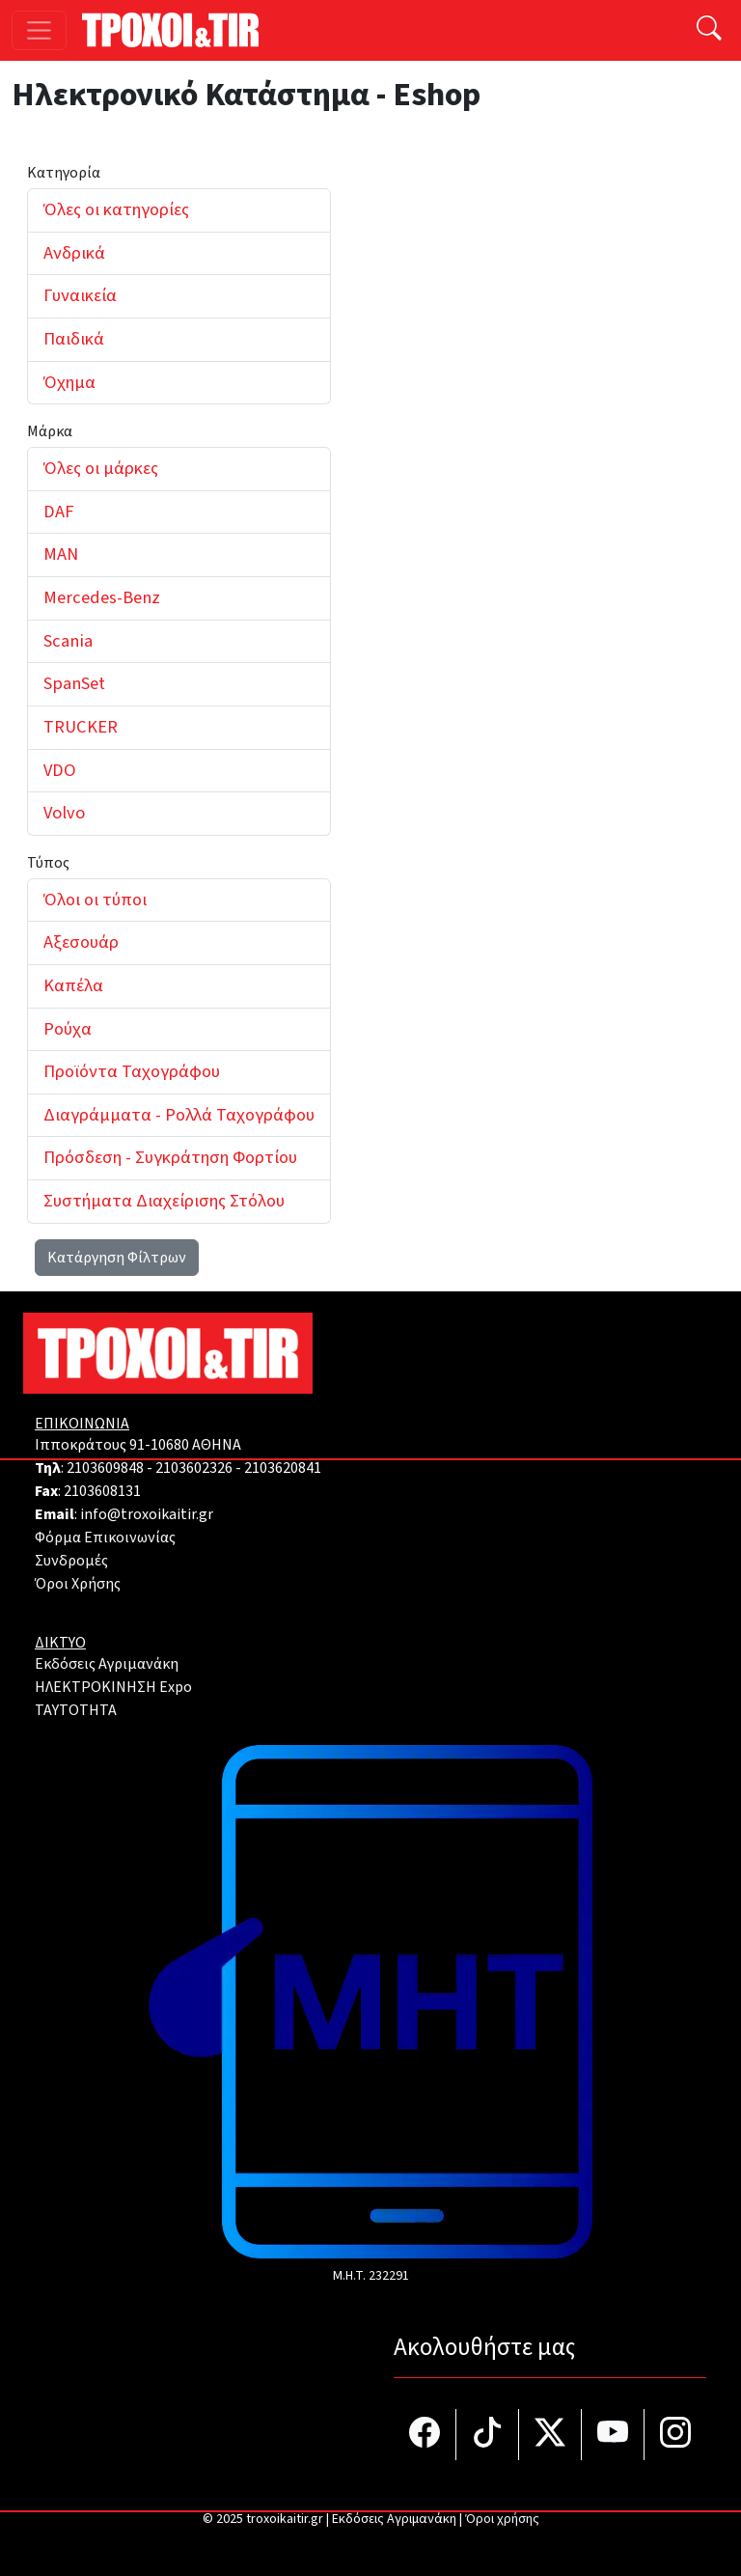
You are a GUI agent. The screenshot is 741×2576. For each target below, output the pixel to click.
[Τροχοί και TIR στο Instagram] (675, 2434)
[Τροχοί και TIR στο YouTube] (613, 2434)
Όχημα (69, 382)
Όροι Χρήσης (78, 1583)
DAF (58, 511)
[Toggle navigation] (39, 30)
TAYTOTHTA (76, 1710)
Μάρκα (49, 431)
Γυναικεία (80, 295)
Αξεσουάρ (81, 942)
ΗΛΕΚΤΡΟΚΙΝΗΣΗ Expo (113, 1687)
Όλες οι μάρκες (100, 468)
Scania (68, 640)
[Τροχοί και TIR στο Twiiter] (550, 2434)
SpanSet (74, 683)
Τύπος (48, 862)
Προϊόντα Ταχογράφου (131, 1071)
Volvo (64, 812)
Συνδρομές (71, 1560)
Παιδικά (73, 338)
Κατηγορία (63, 172)
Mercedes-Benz (101, 597)
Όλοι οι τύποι (95, 899)
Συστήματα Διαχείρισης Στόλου (164, 1200)
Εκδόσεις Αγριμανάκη (106, 1664)
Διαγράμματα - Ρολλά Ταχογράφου (179, 1114)
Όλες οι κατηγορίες (116, 209)
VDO (59, 770)
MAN (60, 554)
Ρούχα (67, 1028)
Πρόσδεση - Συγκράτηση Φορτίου (170, 1157)
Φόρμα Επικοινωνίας (105, 1537)
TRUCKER (80, 726)
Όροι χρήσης (502, 2519)
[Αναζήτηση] (709, 30)
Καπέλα (73, 985)
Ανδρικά (74, 252)
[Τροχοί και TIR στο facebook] (425, 2434)
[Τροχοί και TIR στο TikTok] (487, 2434)
